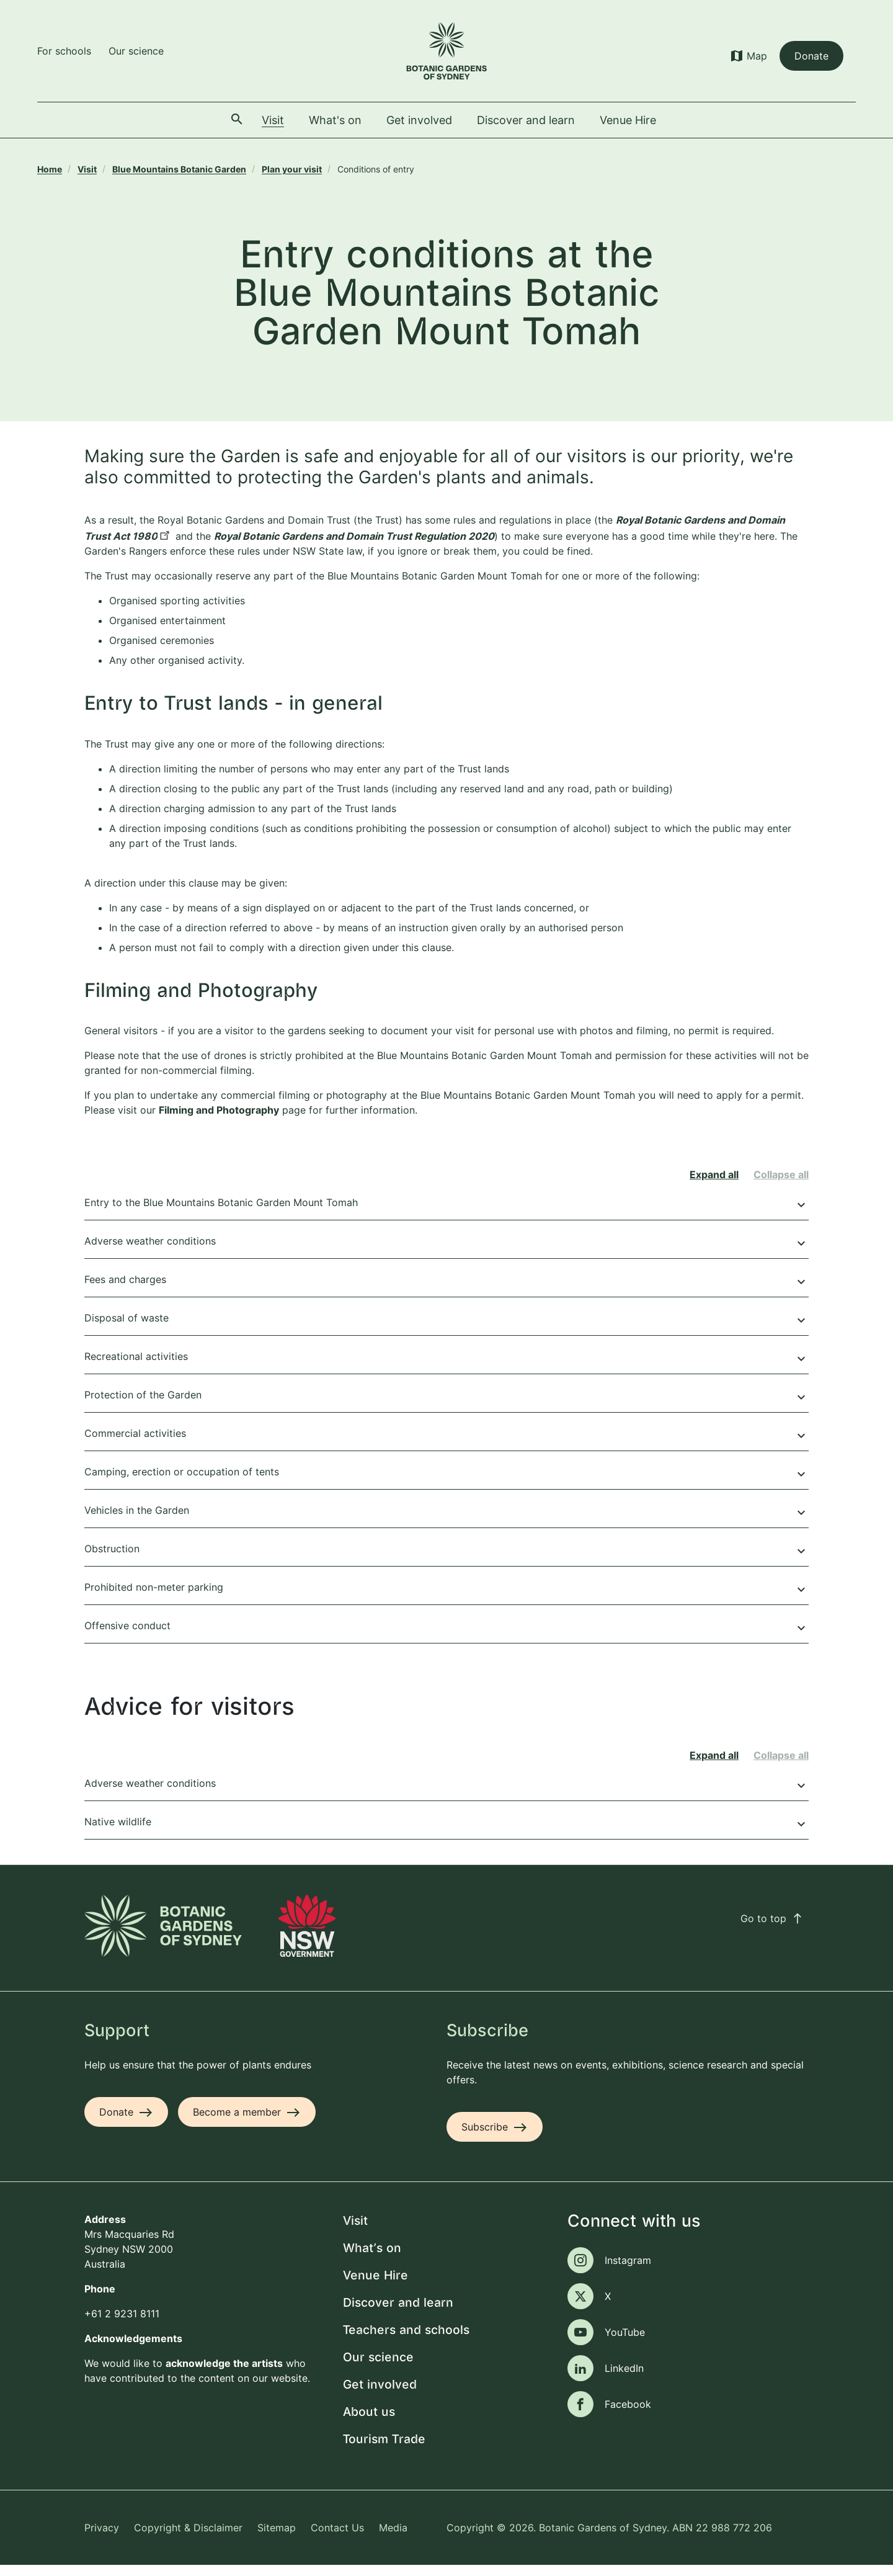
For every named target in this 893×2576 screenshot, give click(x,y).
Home (49, 169)
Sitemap (276, 2538)
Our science (136, 51)
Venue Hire (375, 2286)
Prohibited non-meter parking (446, 1600)
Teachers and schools (406, 2341)
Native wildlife (446, 1835)
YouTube (625, 2343)
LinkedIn (624, 2379)
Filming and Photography (219, 1121)
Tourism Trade (384, 2450)
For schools (64, 51)
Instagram (628, 2271)
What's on (372, 2259)
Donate (811, 56)
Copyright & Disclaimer (188, 2538)
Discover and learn (398, 2314)
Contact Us (337, 2538)
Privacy (101, 2538)
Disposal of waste (446, 1331)
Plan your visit (292, 169)
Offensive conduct (446, 1638)
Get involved (380, 2396)
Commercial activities (446, 1446)
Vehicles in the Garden (446, 1523)
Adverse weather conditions (446, 1254)
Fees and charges (446, 1292)
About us (369, 2423)
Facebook (628, 2415)
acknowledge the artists (224, 2374)
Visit (87, 169)
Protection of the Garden (446, 1408)
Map (757, 56)
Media (393, 2538)
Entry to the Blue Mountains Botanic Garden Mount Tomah (446, 1215)
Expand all (714, 1185)
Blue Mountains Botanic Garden (179, 169)
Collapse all (781, 1185)
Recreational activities (446, 1369)
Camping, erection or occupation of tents (446, 1485)
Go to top (772, 1929)
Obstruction (446, 1562)
